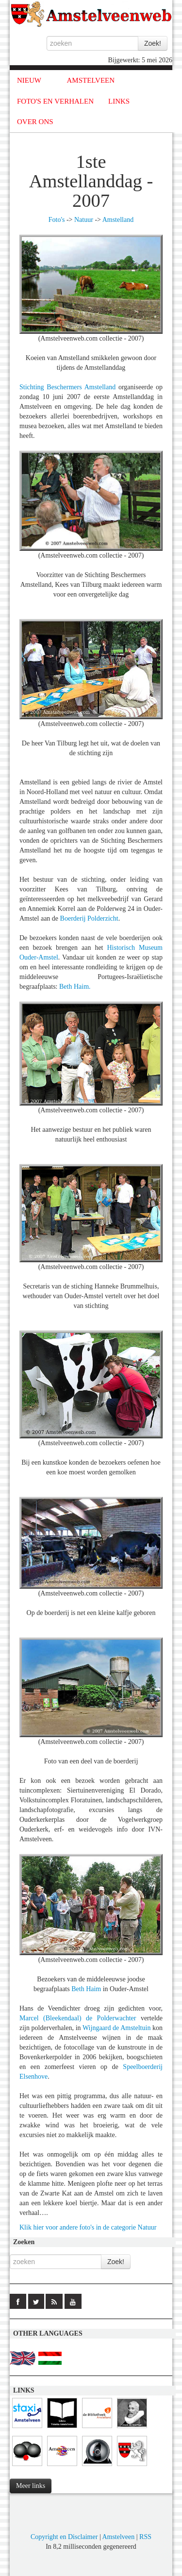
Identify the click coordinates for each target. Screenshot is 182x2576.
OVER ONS (35, 122)
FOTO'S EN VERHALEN (55, 101)
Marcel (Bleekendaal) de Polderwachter (77, 2018)
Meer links (30, 2485)
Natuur (83, 219)
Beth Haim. (75, 986)
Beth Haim (87, 1989)
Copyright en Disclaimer (64, 2536)
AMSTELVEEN (90, 80)
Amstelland (118, 219)
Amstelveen (118, 2536)
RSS (145, 2536)
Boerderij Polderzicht (89, 918)
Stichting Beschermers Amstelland (67, 387)
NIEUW (29, 80)
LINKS (119, 101)
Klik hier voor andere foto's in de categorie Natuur (87, 2227)
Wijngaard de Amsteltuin (116, 2028)
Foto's (57, 219)
